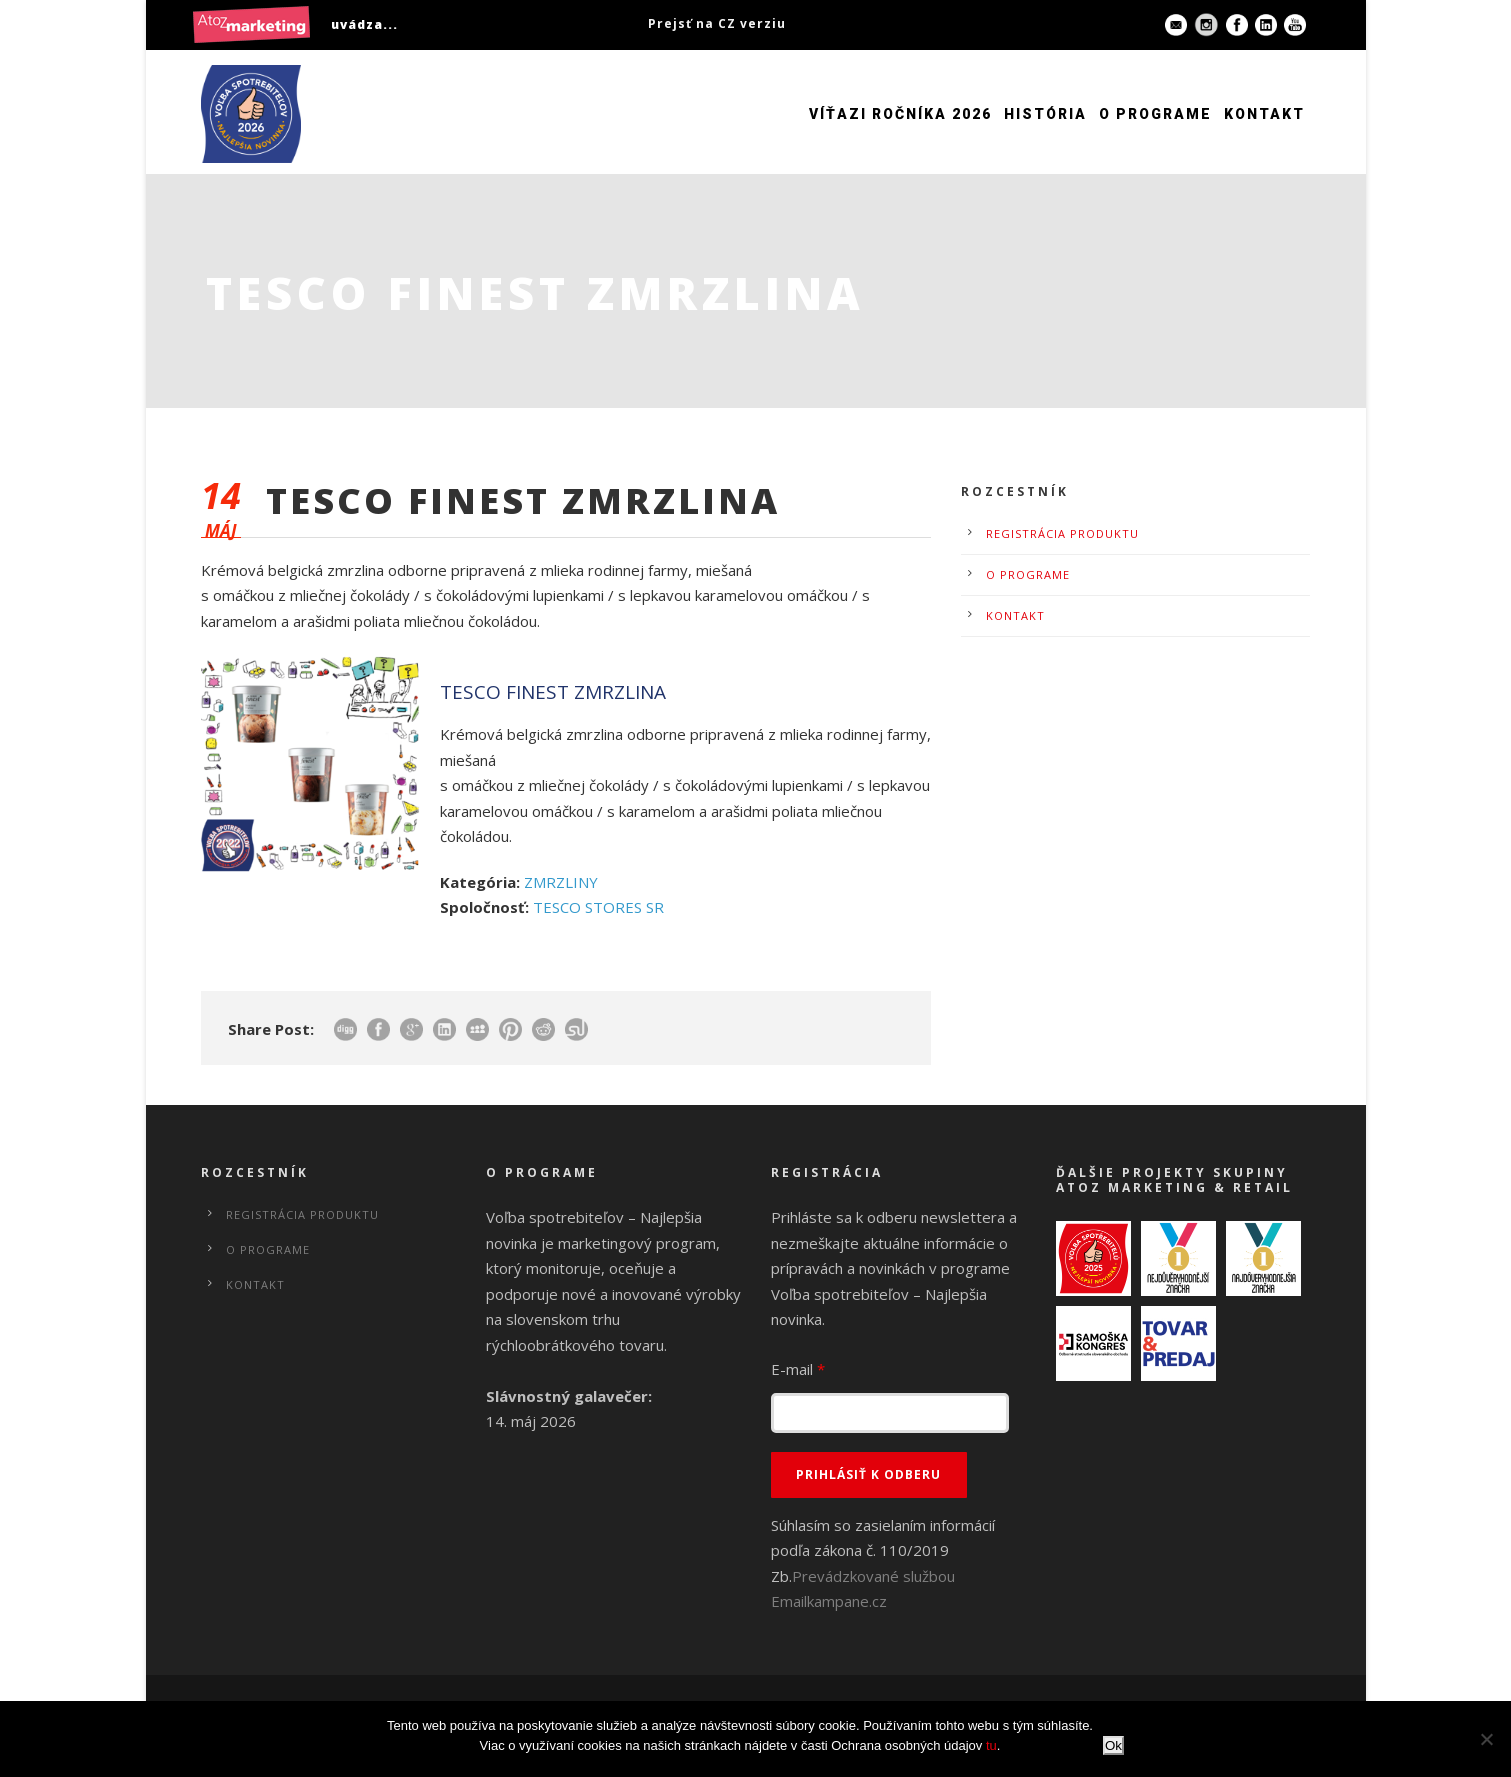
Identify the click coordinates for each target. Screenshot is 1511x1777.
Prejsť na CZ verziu (717, 23)
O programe (1155, 114)
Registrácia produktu (1062, 533)
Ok (1113, 1745)
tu (991, 1745)
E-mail (798, 1369)
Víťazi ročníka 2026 (900, 114)
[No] (1486, 1739)
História (1045, 114)
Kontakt (1264, 114)
